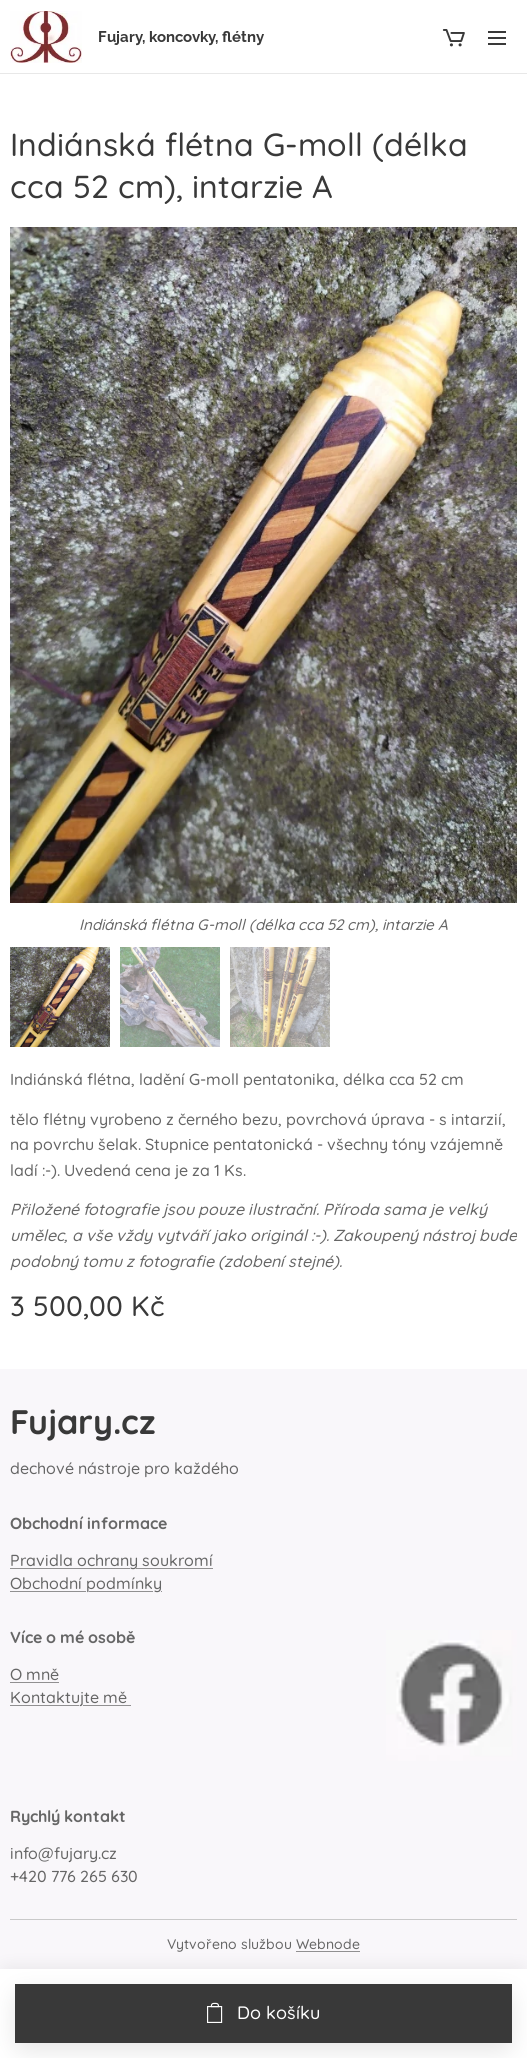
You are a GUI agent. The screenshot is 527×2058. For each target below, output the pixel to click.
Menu (497, 38)
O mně (34, 1674)
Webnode (328, 1944)
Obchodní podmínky (86, 1583)
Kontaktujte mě (70, 1697)
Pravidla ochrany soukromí (111, 1560)
